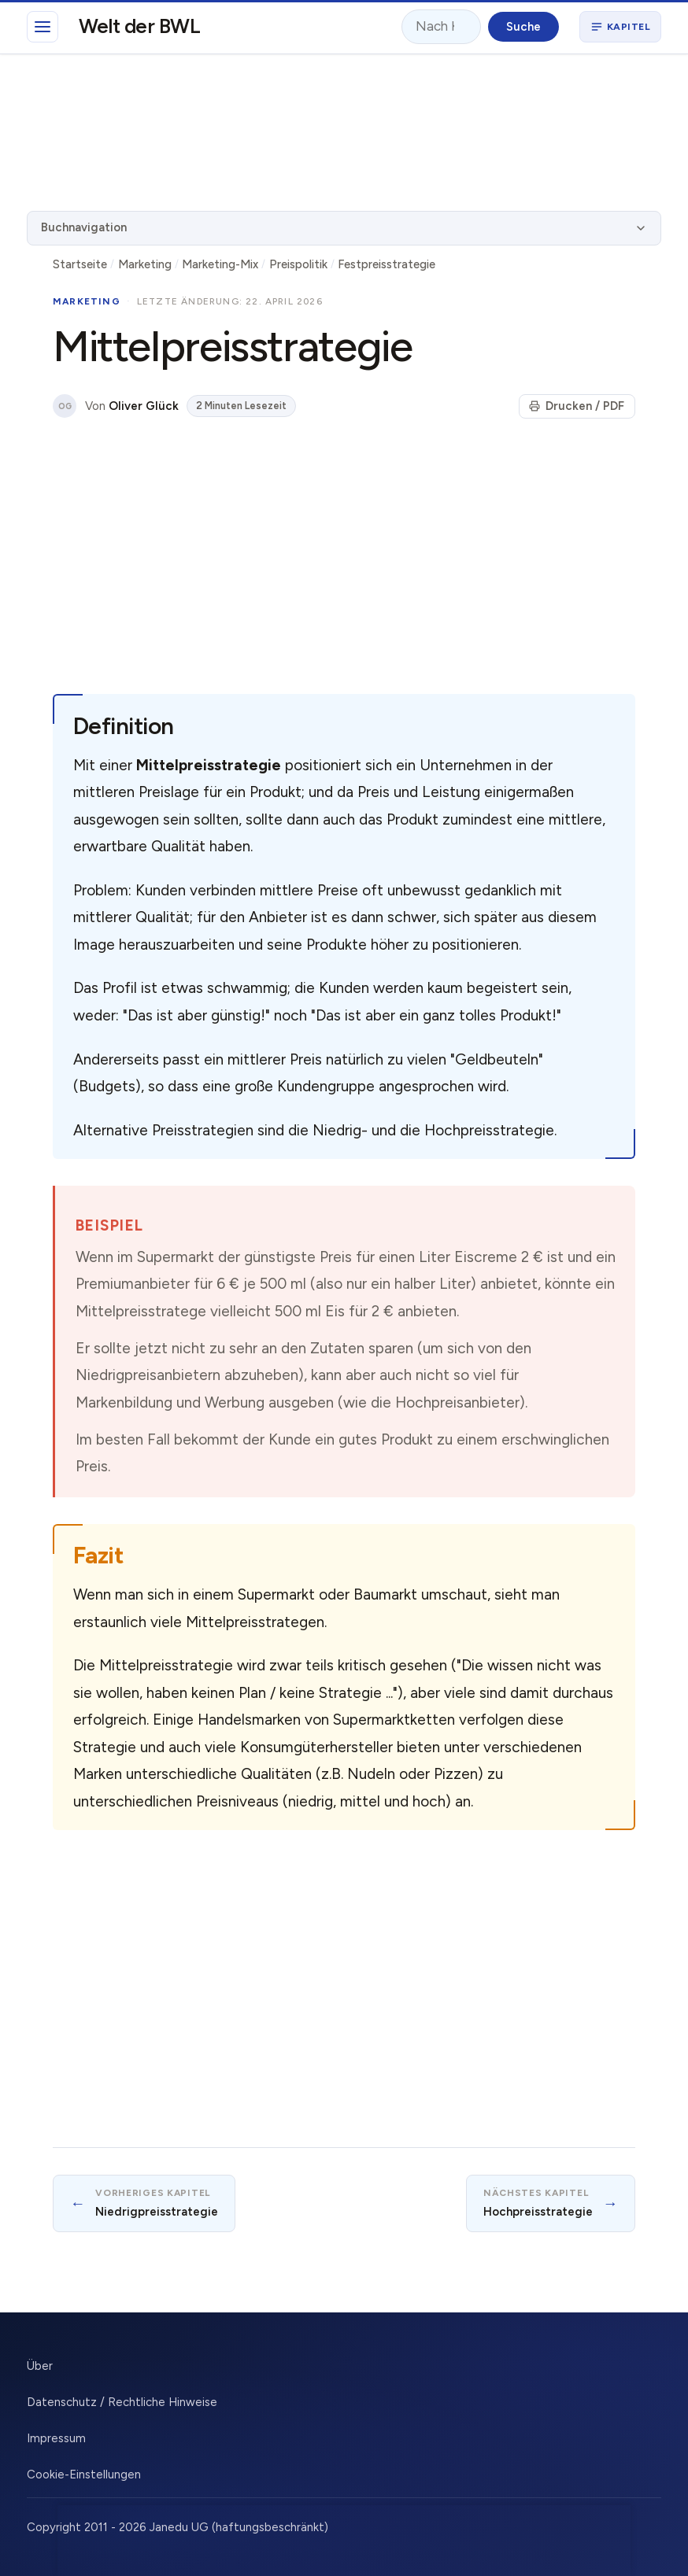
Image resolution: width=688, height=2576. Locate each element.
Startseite (80, 264)
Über (40, 2366)
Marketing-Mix (220, 264)
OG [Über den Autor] (65, 406)
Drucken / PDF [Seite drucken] (576, 406)
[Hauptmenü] (42, 26)
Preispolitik (298, 264)
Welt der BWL (140, 26)
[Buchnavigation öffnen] (620, 26)
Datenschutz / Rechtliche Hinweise (122, 2402)
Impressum (56, 2438)
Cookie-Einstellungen (84, 2474)
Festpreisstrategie (386, 264)
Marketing (145, 264)
